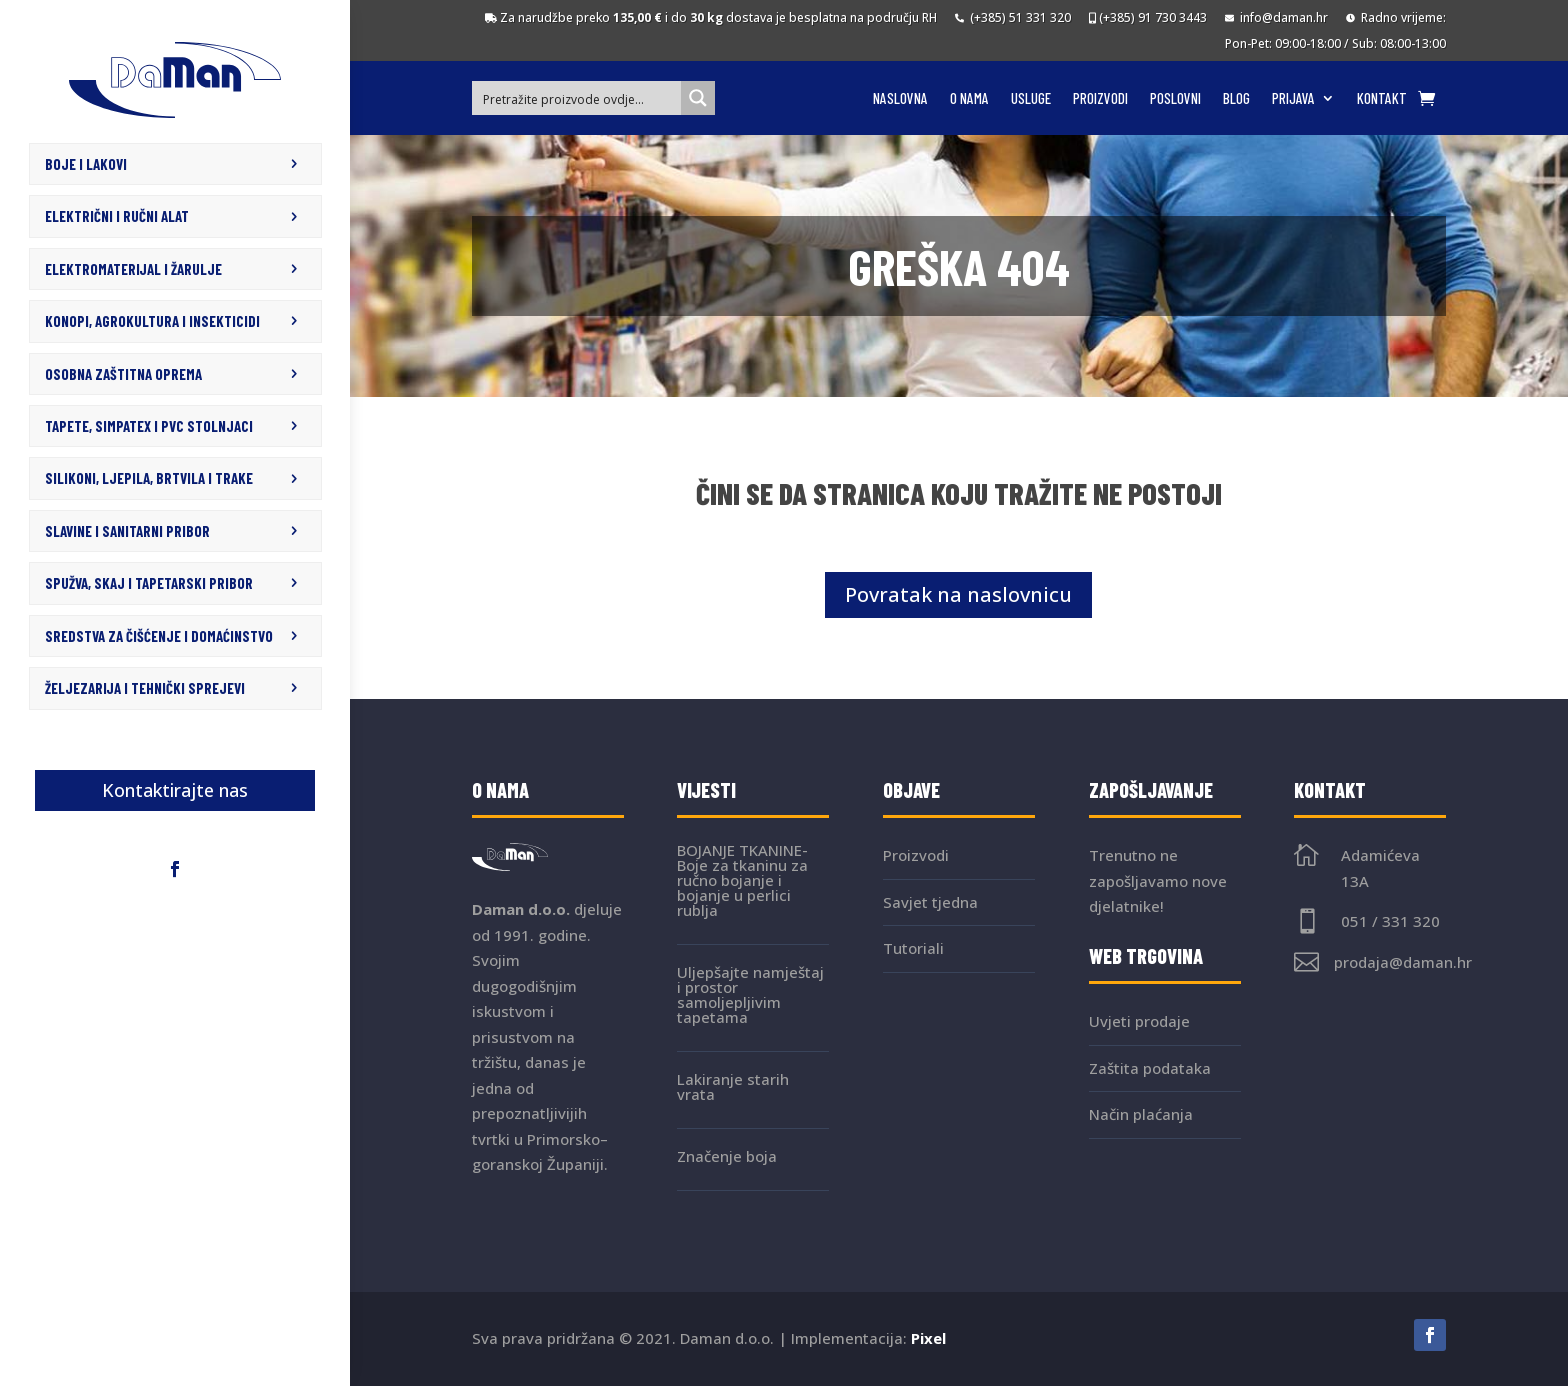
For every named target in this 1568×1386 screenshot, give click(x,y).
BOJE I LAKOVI (86, 164)
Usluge (1031, 99)
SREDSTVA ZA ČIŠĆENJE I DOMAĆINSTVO (159, 631)
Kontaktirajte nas (175, 786)
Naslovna (900, 99)
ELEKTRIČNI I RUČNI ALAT (117, 216)
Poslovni (1175, 99)
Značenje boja (727, 1156)
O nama (969, 99)
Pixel (928, 1338)
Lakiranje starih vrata (733, 1086)
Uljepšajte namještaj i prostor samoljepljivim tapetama (750, 994)
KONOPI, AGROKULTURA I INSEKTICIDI (152, 320)
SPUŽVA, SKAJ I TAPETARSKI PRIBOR (149, 579)
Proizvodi (1100, 99)
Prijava (1293, 99)
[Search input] (578, 98)
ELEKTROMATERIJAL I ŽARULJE (133, 268)
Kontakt (1382, 99)
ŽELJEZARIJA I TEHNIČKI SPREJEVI (145, 683)
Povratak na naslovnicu (958, 594)
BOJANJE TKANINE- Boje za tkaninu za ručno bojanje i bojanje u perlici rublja (742, 880)
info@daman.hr (1276, 17)
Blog (1236, 99)
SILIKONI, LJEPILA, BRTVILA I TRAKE (149, 475)
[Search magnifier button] (698, 98)
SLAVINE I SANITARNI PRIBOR (127, 527)
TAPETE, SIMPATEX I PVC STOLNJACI (149, 424)
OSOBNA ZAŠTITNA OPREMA (123, 372)
